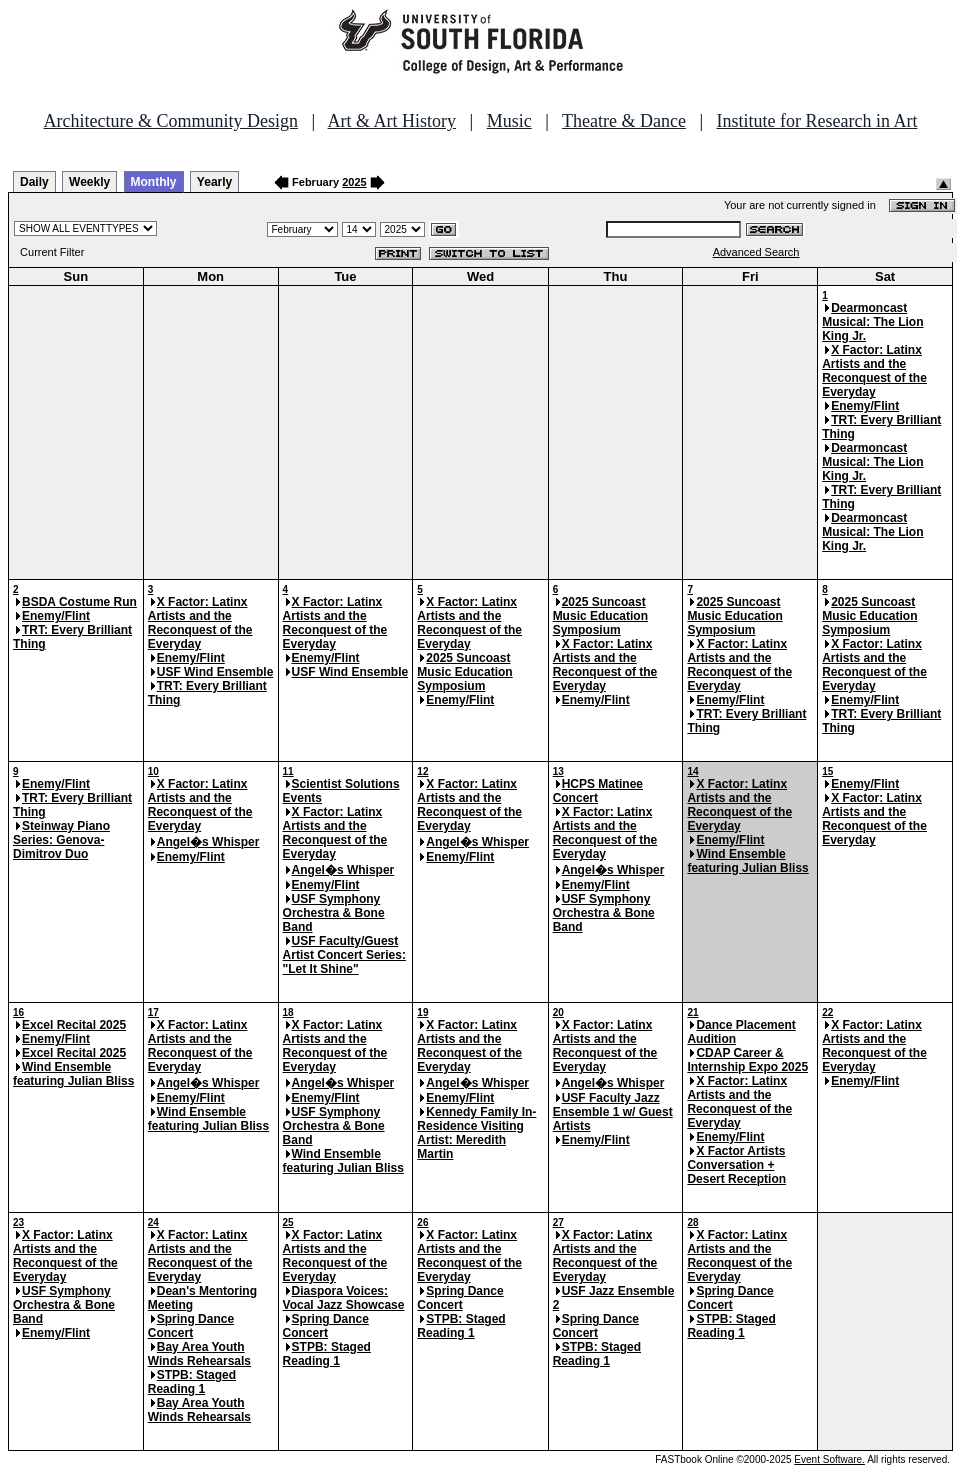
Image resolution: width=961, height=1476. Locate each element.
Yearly (214, 182)
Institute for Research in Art (817, 121)
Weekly (89, 182)
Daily (34, 182)
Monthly (154, 182)
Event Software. (829, 1459)
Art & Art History (392, 121)
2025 (354, 182)
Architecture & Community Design (171, 121)
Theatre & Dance (624, 121)
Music (509, 121)
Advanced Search (756, 252)
